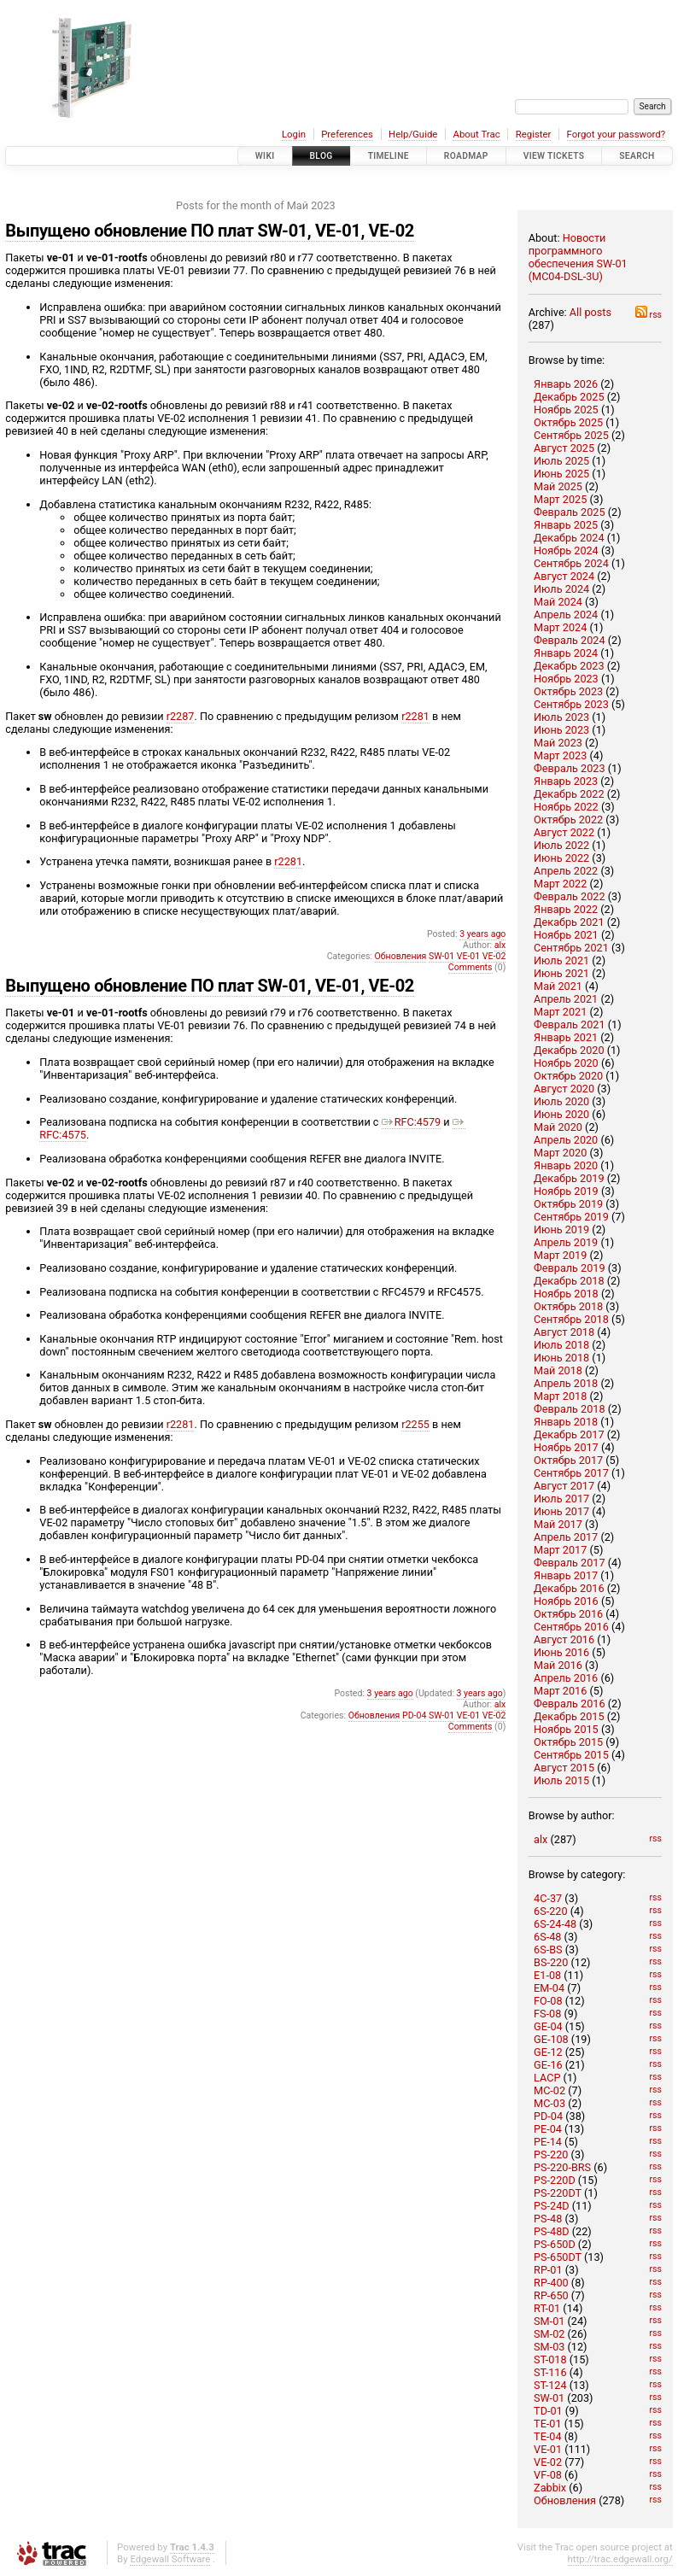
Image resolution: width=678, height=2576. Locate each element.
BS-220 (551, 1962)
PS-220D (555, 2180)
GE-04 (548, 2026)
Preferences (347, 134)
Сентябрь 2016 (571, 1626)
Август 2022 (564, 832)
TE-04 (547, 2436)
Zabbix (550, 2487)
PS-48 (548, 2218)
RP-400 (551, 2282)
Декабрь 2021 (569, 922)
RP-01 (548, 2269)
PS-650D (555, 2244)
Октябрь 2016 (568, 1613)
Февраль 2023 (569, 768)
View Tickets (554, 155)
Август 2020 (564, 1088)
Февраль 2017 (569, 1562)
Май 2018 (558, 1370)
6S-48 (547, 1936)
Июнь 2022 (561, 858)
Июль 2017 (561, 1498)
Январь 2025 (566, 524)
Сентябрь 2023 (571, 704)
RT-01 (547, 2308)
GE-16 (548, 2064)
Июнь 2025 (561, 473)
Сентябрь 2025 (571, 435)
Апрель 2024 (566, 614)
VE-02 (548, 2462)
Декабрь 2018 (569, 1280)
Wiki (265, 155)
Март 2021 (560, 1011)
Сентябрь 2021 (571, 947)
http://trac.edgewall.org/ (620, 2559)
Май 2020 (558, 1127)
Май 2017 (558, 1524)
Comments (470, 967)
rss (648, 314)
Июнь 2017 (561, 1511)
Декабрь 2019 (569, 1178)
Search (636, 155)
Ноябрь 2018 (566, 1293)
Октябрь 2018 (568, 1306)
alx (540, 1839)
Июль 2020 (561, 1101)
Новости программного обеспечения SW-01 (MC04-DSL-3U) (578, 257)
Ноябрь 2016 (566, 1601)
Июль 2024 (561, 589)
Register (534, 134)
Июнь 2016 (561, 1652)
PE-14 (548, 2141)
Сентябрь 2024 (571, 563)
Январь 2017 (566, 1575)
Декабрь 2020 (569, 1050)
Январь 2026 (566, 384)
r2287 (181, 716)
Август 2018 (564, 1332)
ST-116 (550, 2372)
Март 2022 (560, 883)
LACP (547, 2077)
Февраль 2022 (569, 896)
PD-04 (548, 2116)
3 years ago (482, 934)
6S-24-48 (555, 1923)
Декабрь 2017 (569, 1434)
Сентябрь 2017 (571, 1473)
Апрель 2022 (566, 870)
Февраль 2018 (569, 1408)
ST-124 (550, 2385)
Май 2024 (558, 601)
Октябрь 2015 (568, 1742)
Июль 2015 (561, 1780)
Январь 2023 (566, 781)
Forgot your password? (616, 134)
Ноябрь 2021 (566, 934)
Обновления (565, 2500)
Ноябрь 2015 (566, 1729)
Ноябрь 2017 (566, 1447)
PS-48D (552, 2231)
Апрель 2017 (566, 1537)
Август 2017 (564, 1485)
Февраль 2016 (569, 1703)
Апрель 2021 (566, 998)
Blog (321, 155)
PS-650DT (558, 2257)
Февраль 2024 (569, 640)
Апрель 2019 (566, 1242)
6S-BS (548, 1949)
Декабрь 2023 (569, 665)
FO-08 (548, 2000)
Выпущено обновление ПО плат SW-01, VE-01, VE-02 (209, 230)
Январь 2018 (566, 1421)
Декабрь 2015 (569, 1716)
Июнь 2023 (561, 729)
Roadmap (466, 155)
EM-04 (549, 1988)
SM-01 (549, 2321)
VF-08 (548, 2474)
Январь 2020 (566, 1165)
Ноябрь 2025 (566, 409)
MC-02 (549, 2090)
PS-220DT (558, 2193)
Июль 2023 (561, 717)
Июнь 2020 (561, 1114)
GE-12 (548, 2052)
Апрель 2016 (566, 1677)
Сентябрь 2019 (571, 1216)
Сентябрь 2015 (571, 1754)
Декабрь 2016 (569, 1588)
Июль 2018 (561, 1344)
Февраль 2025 (569, 512)
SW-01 (549, 2398)
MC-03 (549, 2103)
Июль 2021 (561, 960)
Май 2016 (558, 1665)
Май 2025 (558, 486)
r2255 (415, 1424)
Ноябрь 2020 (566, 1063)
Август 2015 (564, 1767)
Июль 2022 (561, 845)
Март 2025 (560, 499)
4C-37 (548, 1898)
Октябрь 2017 (568, 1460)
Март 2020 (560, 1152)
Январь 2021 (566, 1037)
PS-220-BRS (562, 2167)
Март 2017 (560, 1549)
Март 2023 (560, 755)
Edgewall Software (170, 2559)
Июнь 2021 (561, 973)
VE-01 (548, 2449)
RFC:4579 (411, 1121)
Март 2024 (560, 627)
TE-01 (547, 2423)
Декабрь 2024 (569, 537)
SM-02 (549, 2333)
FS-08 (547, 2013)
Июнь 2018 (561, 1357)
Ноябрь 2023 (566, 678)
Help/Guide (413, 134)
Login (294, 134)
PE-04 (548, 2128)
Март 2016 (560, 1690)
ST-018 (550, 2359)
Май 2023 (558, 742)
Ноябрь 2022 (566, 806)
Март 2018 (560, 1396)
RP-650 (551, 2295)
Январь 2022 (566, 909)
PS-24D (552, 2205)
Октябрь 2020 (568, 1075)
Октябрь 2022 (568, 819)
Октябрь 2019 (568, 1203)
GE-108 (551, 2039)
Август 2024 (564, 576)
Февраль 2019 (569, 1268)
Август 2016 (564, 1639)
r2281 (415, 716)
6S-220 (550, 1911)
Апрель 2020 (566, 1139)
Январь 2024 (566, 653)
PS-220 (551, 2154)
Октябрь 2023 (568, 691)
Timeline (388, 155)
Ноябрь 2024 (566, 550)
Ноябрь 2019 (566, 1191)
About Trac (476, 134)
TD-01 (548, 2410)
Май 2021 (558, 986)
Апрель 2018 (566, 1383)
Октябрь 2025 (568, 422)
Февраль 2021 (569, 1024)
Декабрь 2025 (569, 396)
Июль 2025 (561, 460)
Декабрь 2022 (569, 793)
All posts (590, 312)
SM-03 (549, 2346)
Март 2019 (560, 1255)
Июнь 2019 (561, 1229)
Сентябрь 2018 (571, 1319)
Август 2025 (564, 448)
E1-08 (547, 1975)
